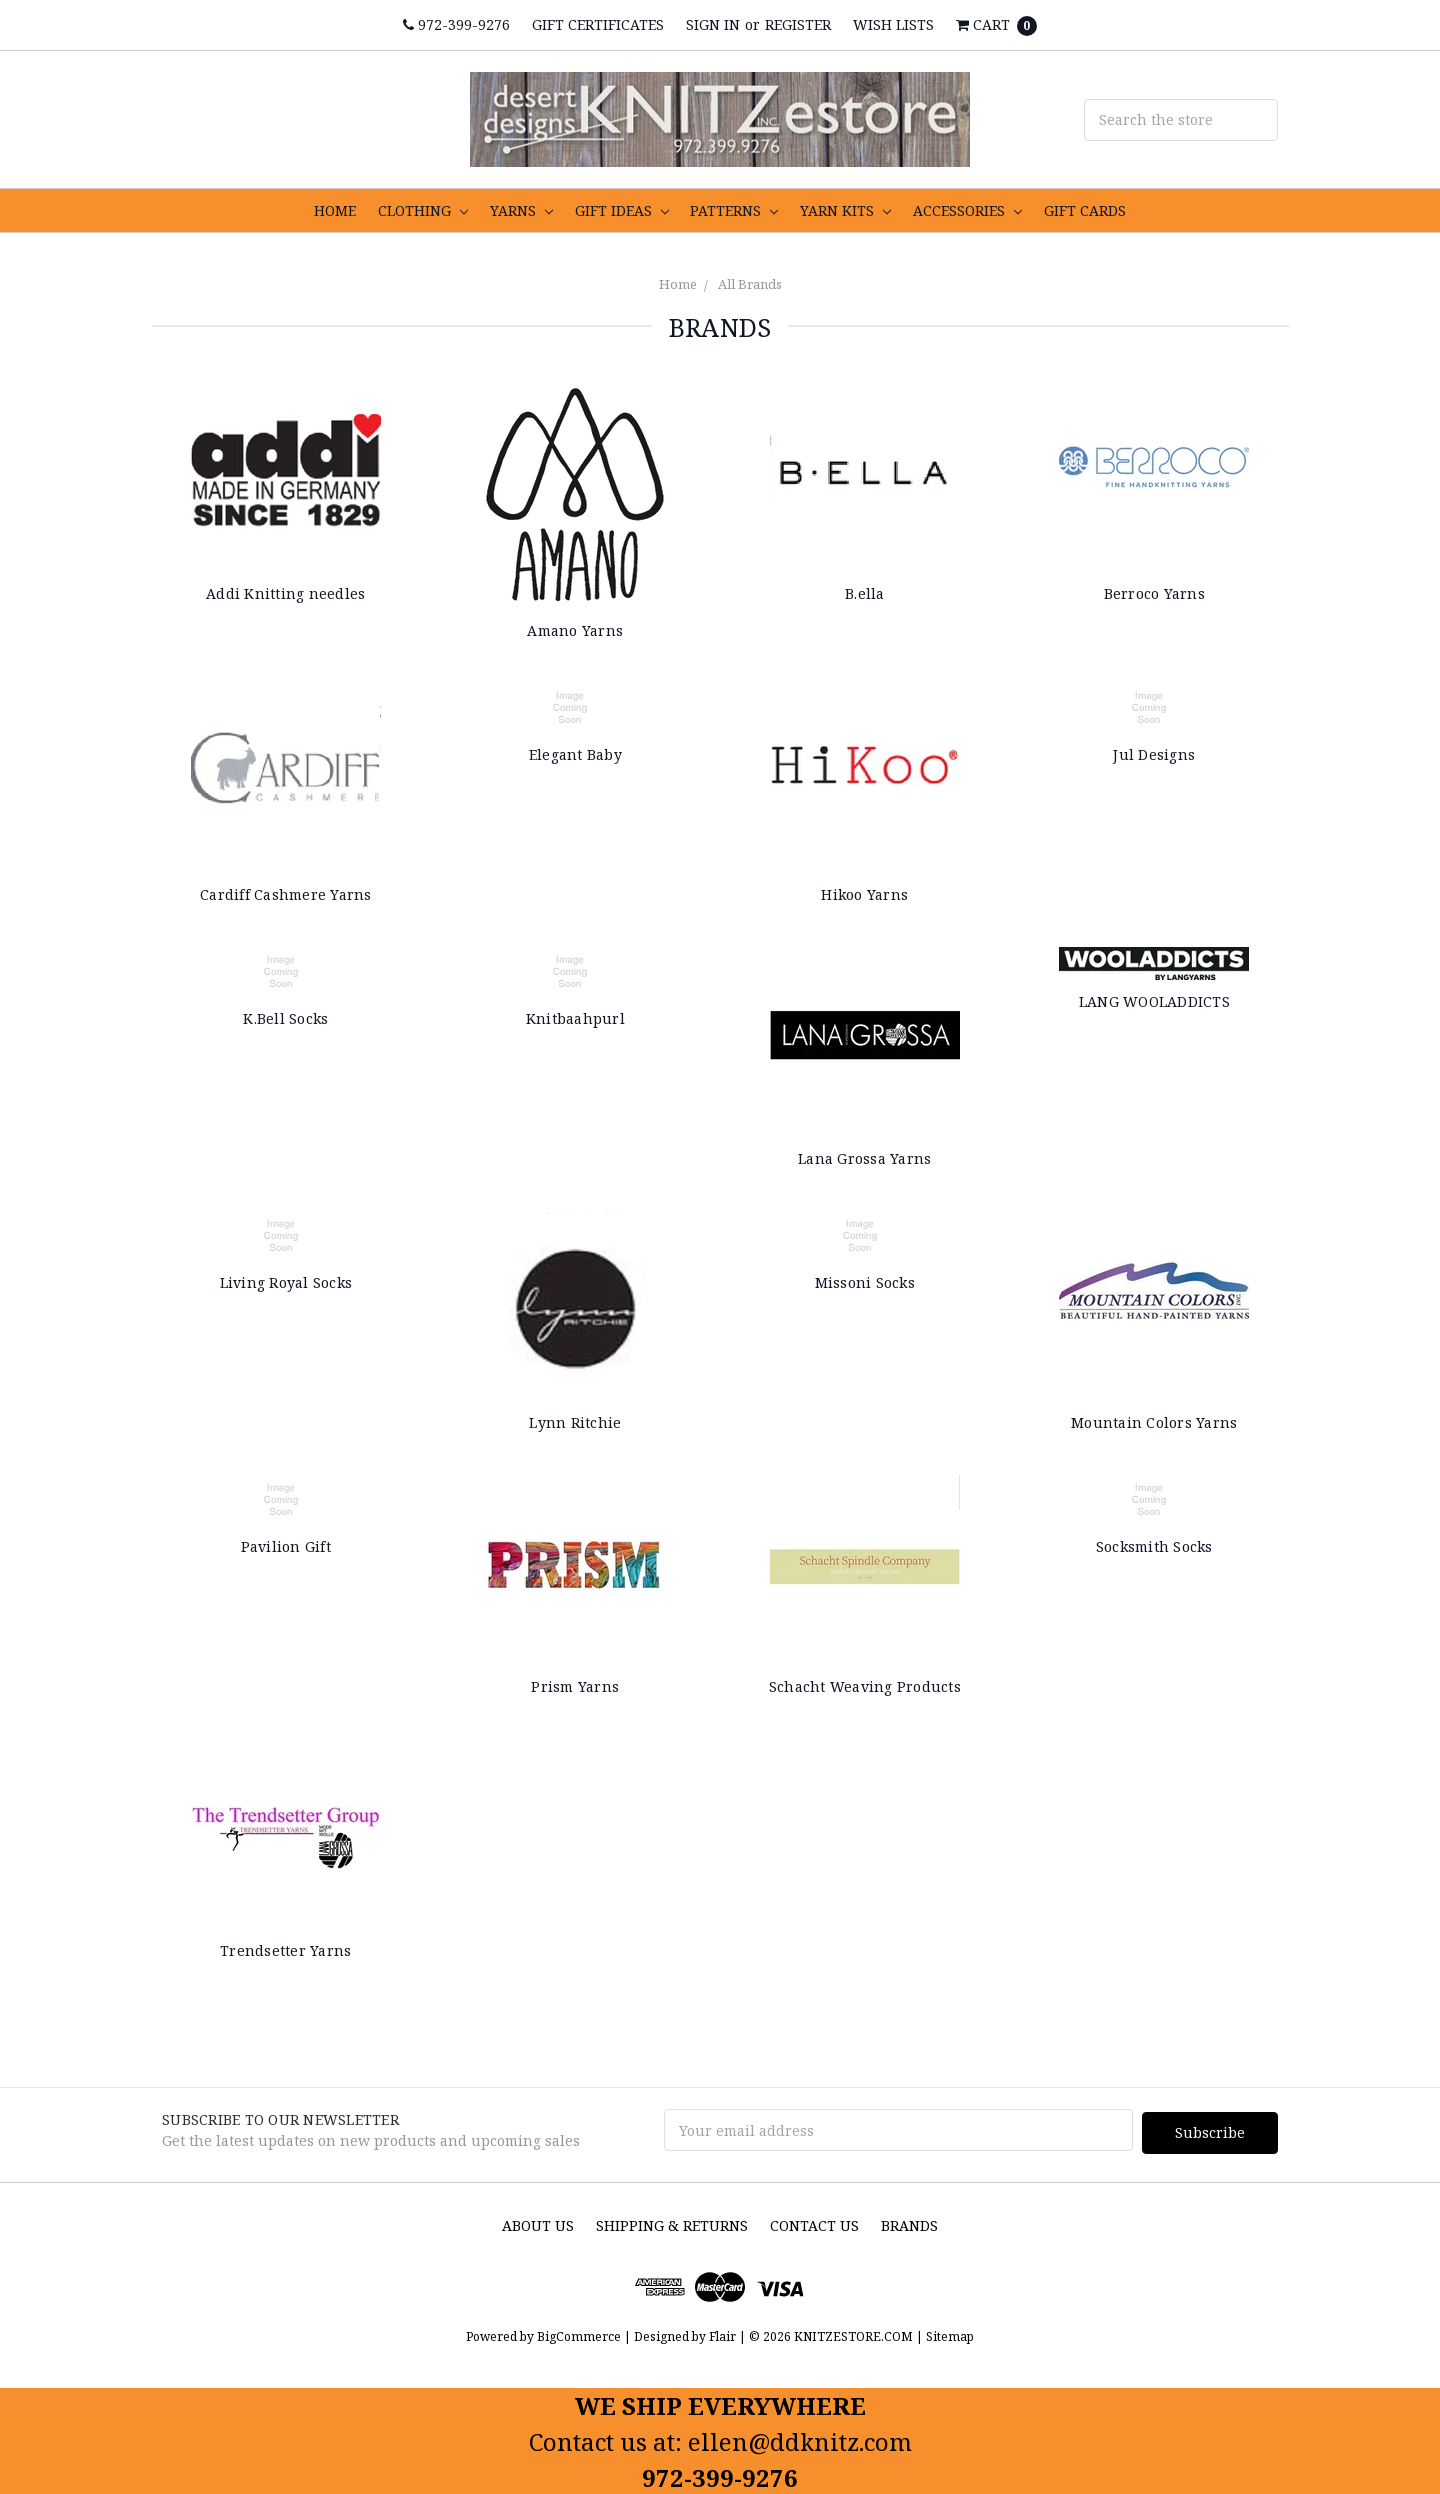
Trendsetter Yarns (285, 1950)
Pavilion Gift (286, 1546)
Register (798, 24)
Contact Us (814, 2222)
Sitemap (948, 2334)
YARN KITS (845, 210)
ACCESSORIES (967, 210)
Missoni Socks (865, 1282)
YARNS (521, 210)
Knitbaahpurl (575, 1018)
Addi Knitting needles (285, 593)
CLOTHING (423, 210)
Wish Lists (893, 24)
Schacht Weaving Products (865, 1686)
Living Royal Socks (286, 1282)
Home (678, 284)
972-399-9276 (456, 24)
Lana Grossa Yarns (864, 1158)
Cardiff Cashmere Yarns (286, 894)
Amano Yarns (575, 630)
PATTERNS (734, 210)
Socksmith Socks (1154, 1546)
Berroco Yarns (1154, 593)
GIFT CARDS (1085, 210)
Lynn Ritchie (575, 1422)
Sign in (713, 24)
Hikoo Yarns (864, 894)
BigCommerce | (584, 2334)
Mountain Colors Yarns (1154, 1422)
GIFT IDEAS (622, 210)
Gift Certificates (598, 24)
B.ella (865, 593)
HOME (335, 210)
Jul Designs (1154, 754)
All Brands (750, 284)
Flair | (727, 2334)
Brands (909, 2222)
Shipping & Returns (672, 2222)
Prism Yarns (575, 1686)
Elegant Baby (575, 754)
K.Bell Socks (285, 1018)
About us (538, 2222)
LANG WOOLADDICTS (1154, 1001)
